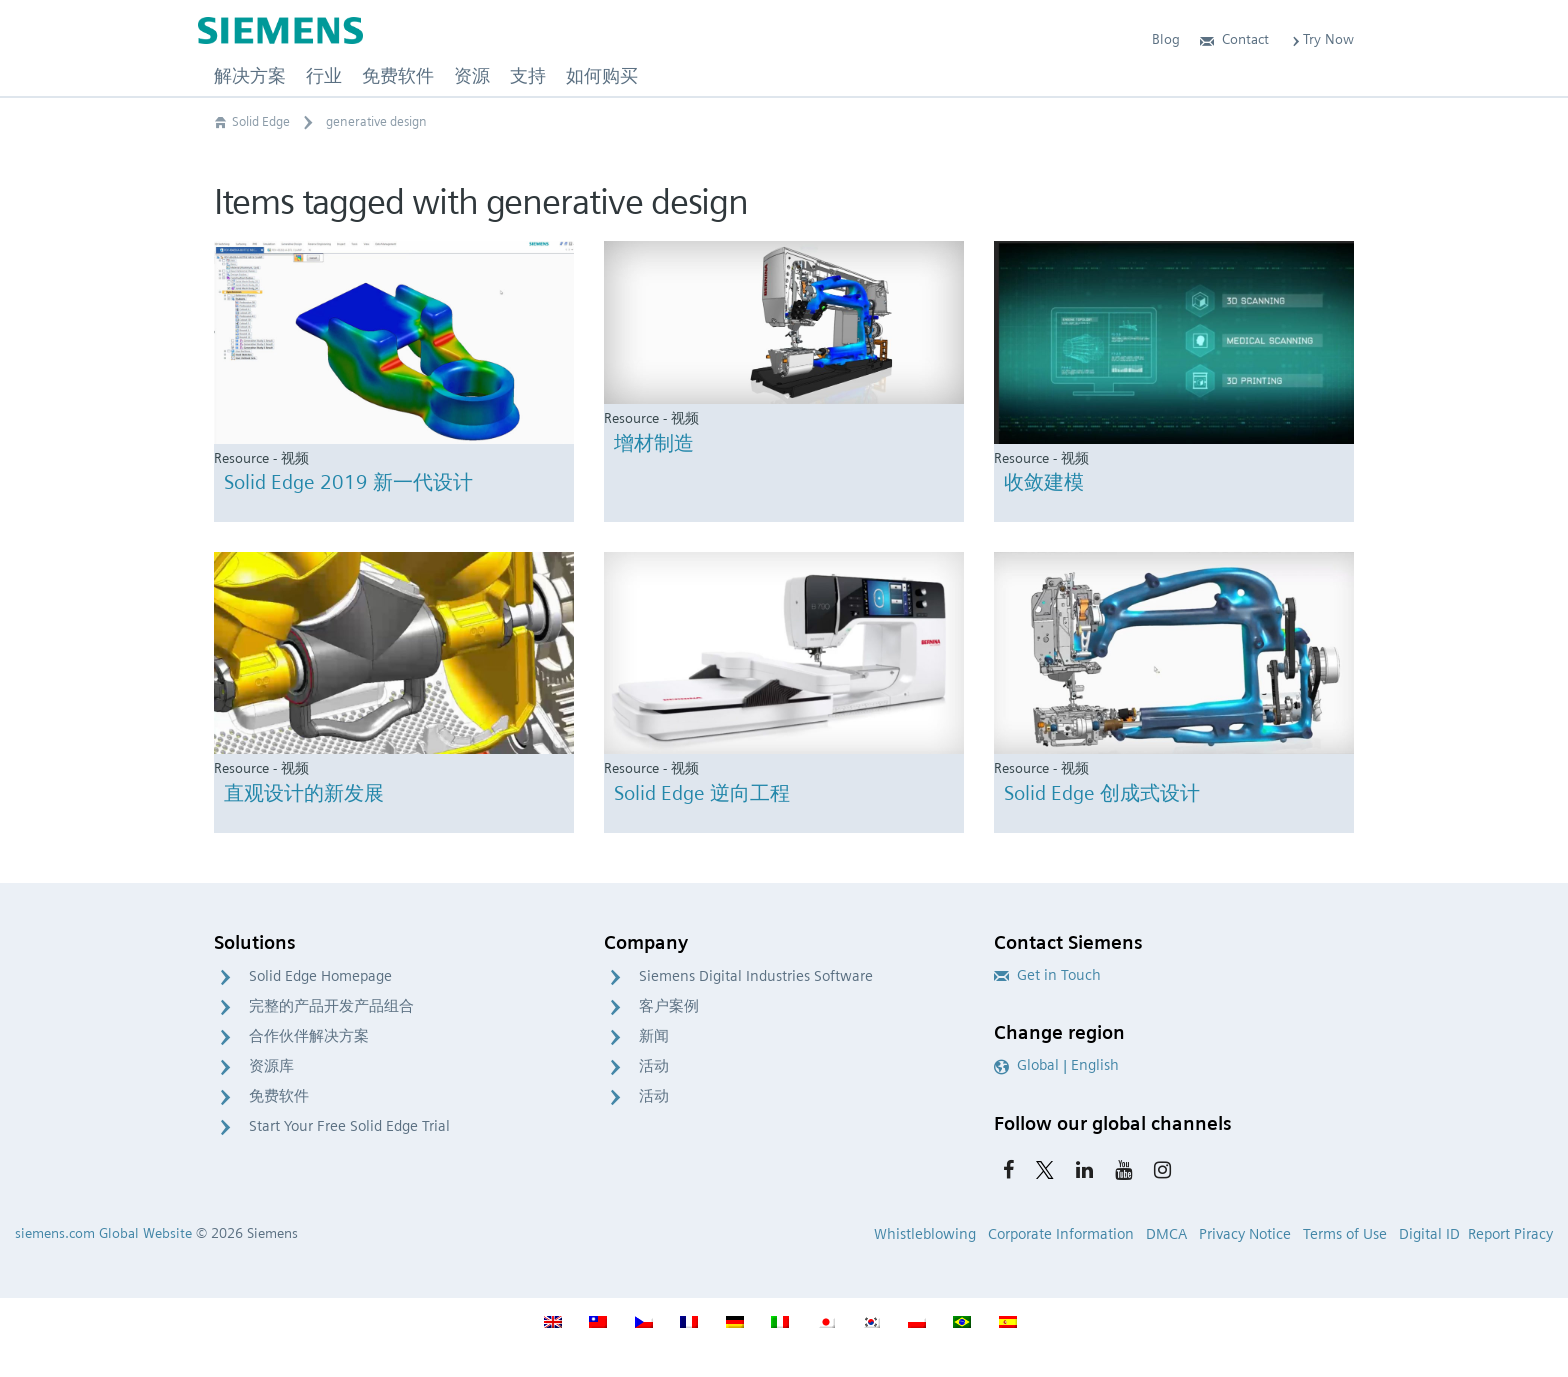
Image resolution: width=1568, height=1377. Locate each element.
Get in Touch (1047, 975)
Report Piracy (1510, 1234)
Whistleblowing (925, 1234)
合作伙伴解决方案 (309, 1036)
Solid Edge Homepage (320, 976)
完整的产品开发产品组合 (331, 1006)
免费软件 (279, 1096)
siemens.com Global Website (103, 1233)
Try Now (1321, 39)
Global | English (1056, 1065)
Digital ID (1429, 1234)
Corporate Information (1061, 1234)
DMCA (1166, 1234)
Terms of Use (1345, 1234)
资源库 (271, 1066)
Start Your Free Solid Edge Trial (349, 1126)
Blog (1166, 39)
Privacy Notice (1245, 1234)
